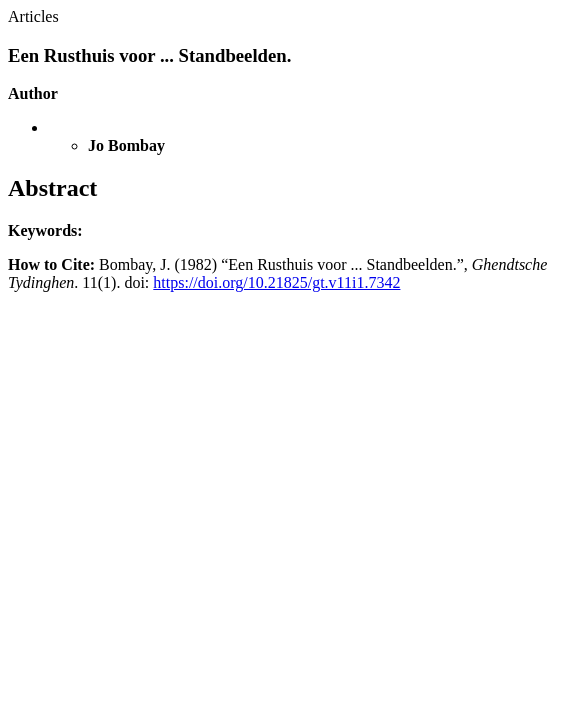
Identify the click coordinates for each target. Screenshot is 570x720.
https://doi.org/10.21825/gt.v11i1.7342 (276, 282)
